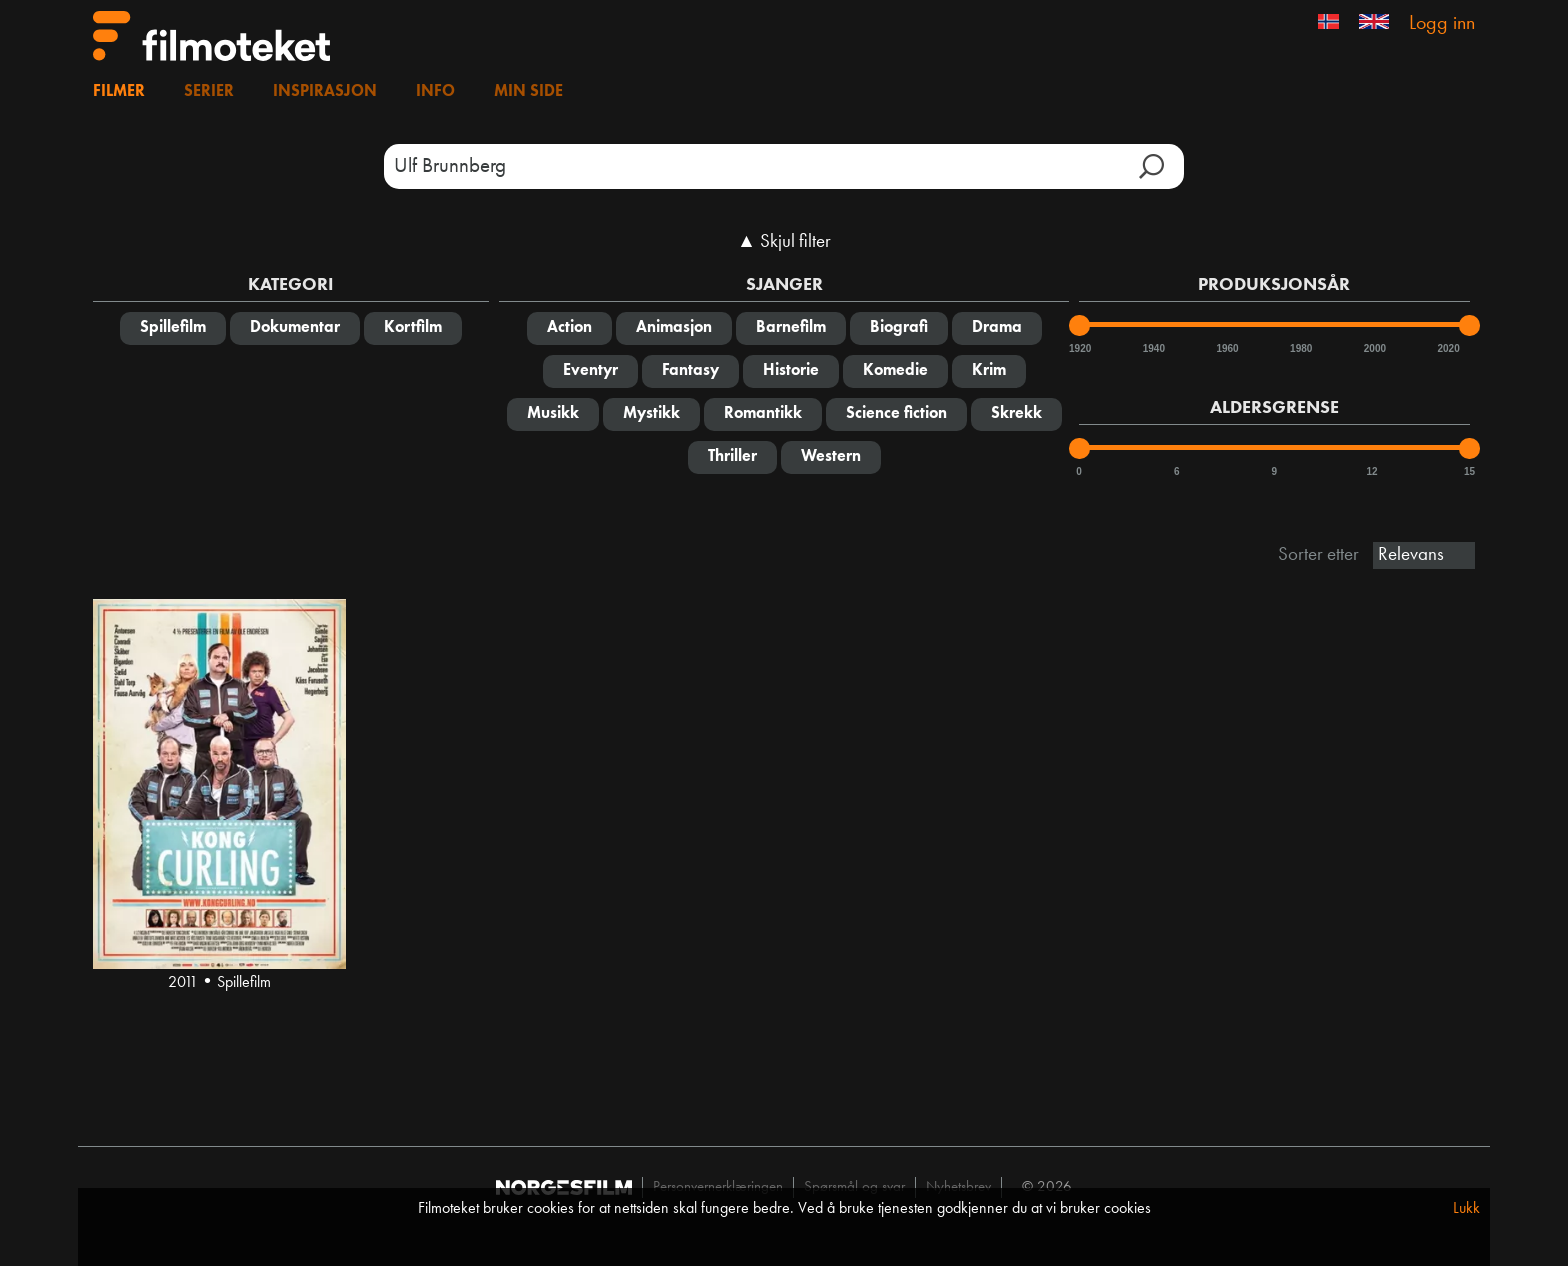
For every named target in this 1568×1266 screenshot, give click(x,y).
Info (435, 92)
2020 (1447, 348)
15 (1469, 471)
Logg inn (1442, 24)
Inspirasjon (325, 92)
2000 (1374, 348)
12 (1371, 471)
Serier (209, 92)
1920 (1079, 348)
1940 (1153, 348)
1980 (1300, 348)
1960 (1226, 348)
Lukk (1466, 1209)
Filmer (119, 92)
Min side (528, 92)
